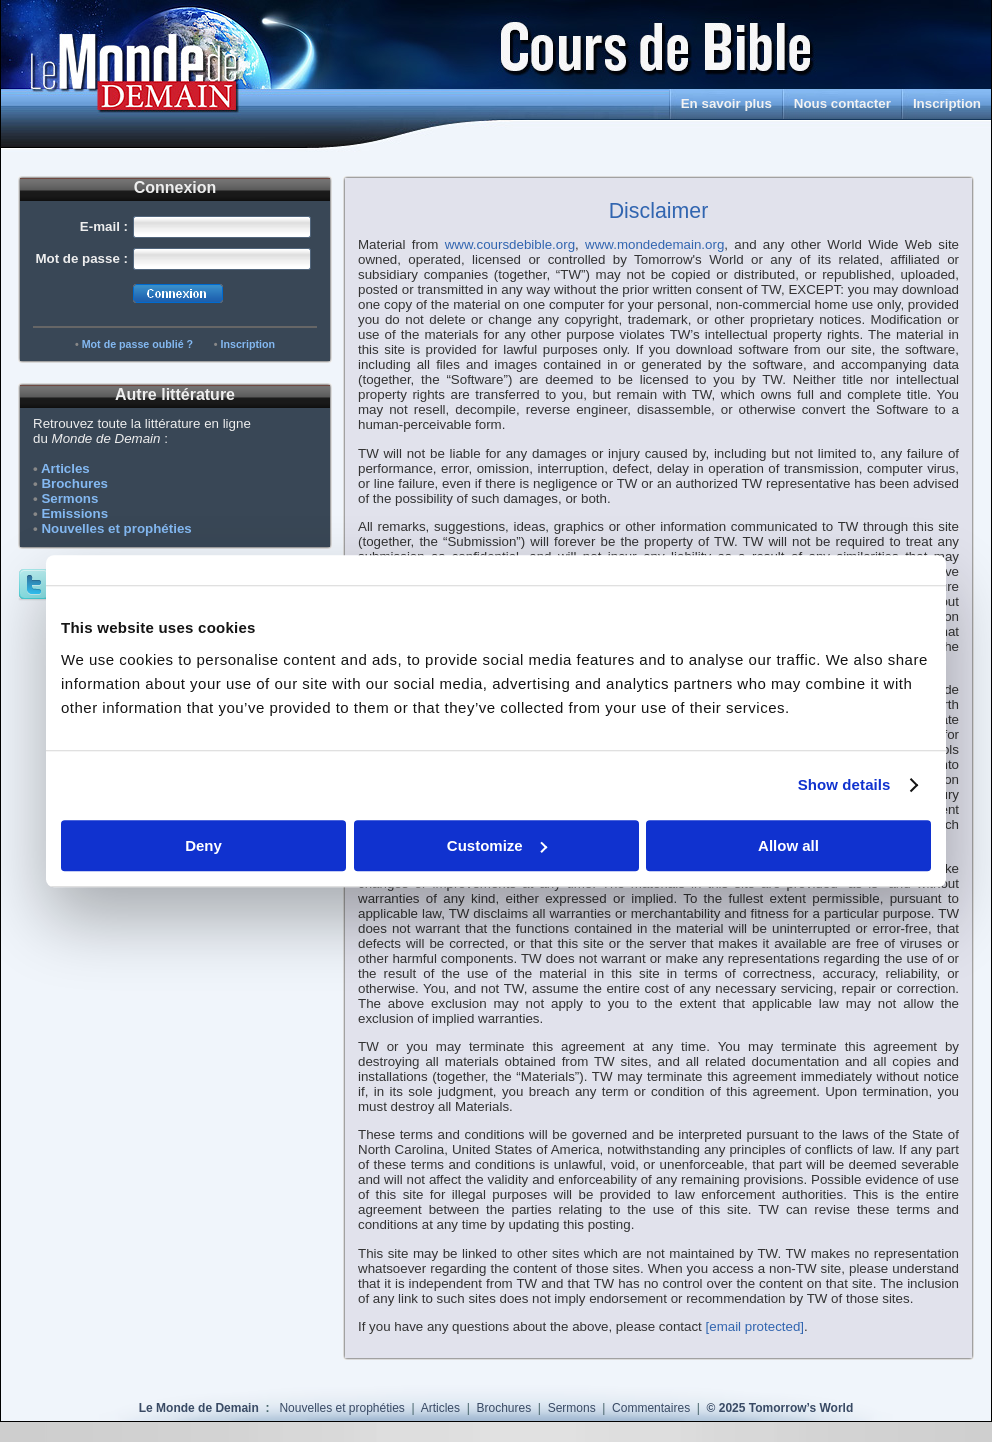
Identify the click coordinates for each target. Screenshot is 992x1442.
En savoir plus (726, 103)
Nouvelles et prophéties (116, 528)
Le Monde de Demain (200, 1408)
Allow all (788, 845)
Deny (203, 845)
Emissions (74, 513)
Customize (497, 845)
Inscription (947, 103)
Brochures (74, 483)
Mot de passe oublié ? (137, 344)
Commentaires (652, 1408)
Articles (65, 468)
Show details (844, 784)
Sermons (69, 498)
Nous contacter (842, 103)
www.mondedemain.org (654, 244)
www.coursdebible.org (510, 244)
